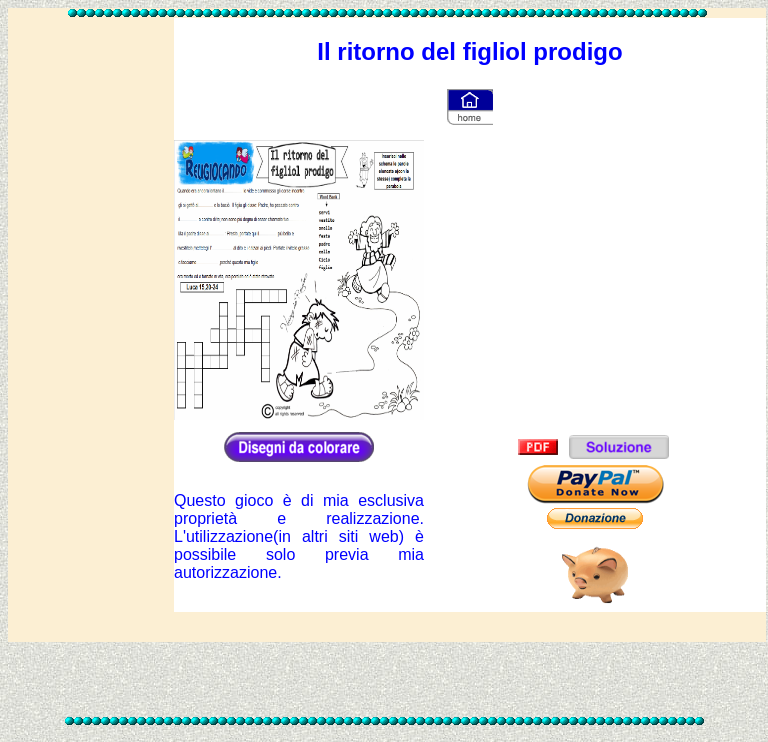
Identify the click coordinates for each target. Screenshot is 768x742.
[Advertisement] (91, 321)
